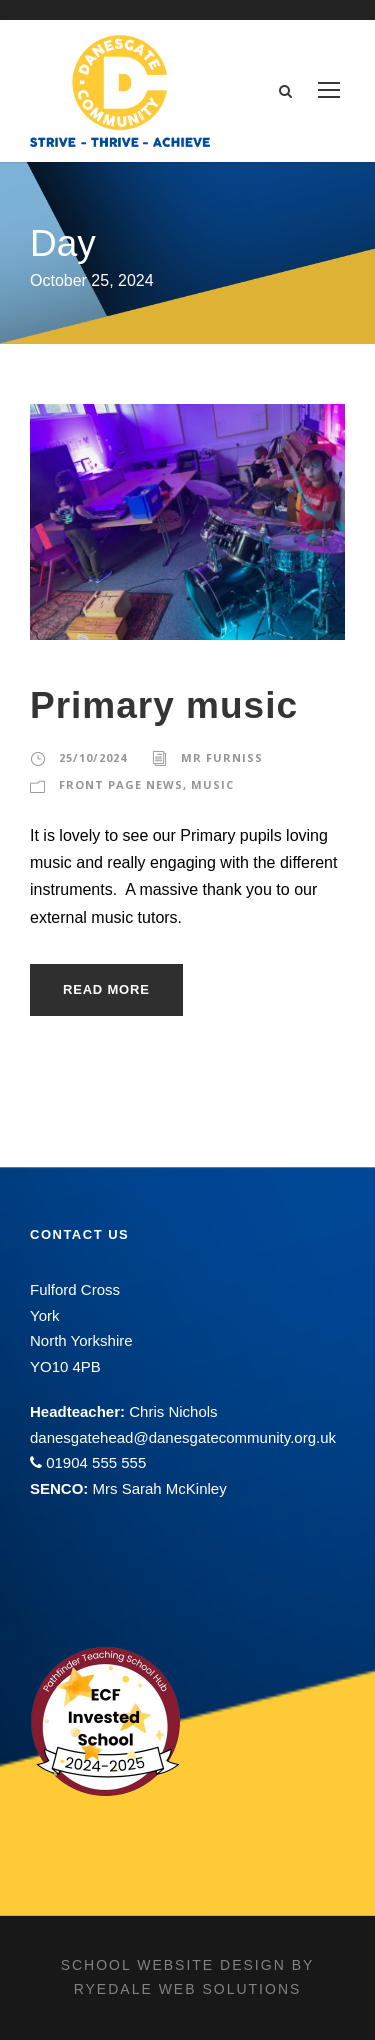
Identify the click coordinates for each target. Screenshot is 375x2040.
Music (212, 784)
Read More (106, 989)
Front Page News (121, 784)
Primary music (164, 705)
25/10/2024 (93, 757)
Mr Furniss (222, 757)
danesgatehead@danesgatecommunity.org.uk (183, 1437)
